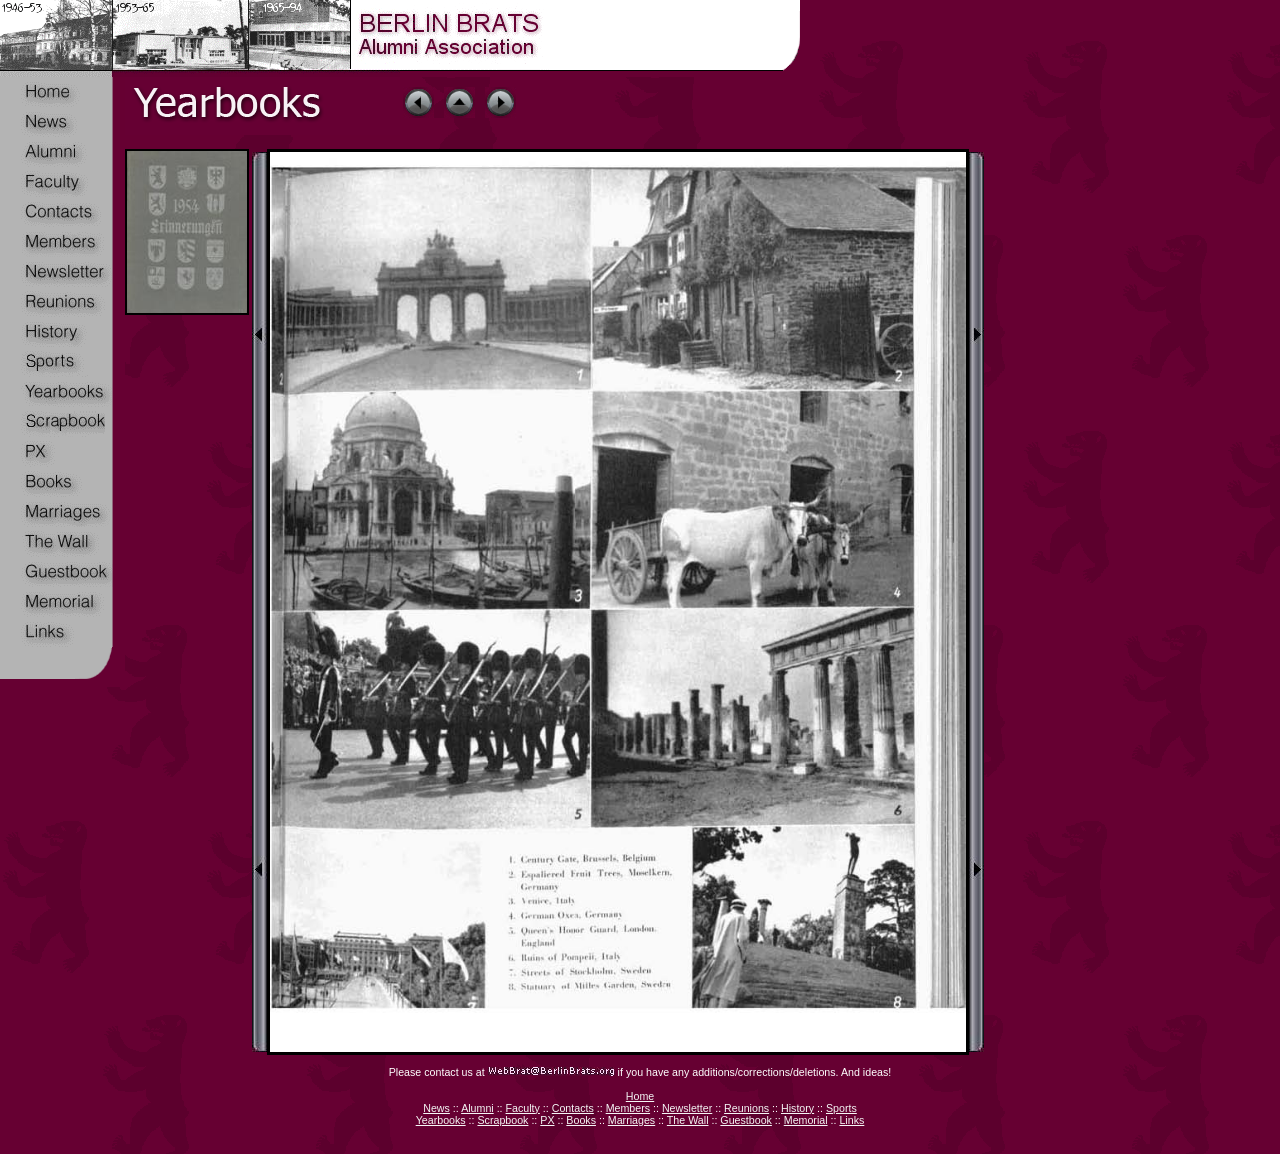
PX (547, 1120)
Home (640, 1096)
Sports (841, 1108)
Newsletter (687, 1108)
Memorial (806, 1120)
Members (628, 1108)
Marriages (631, 1120)
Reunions (746, 1108)
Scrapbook (502, 1120)
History (797, 1108)
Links (851, 1120)
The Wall (688, 1120)
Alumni (477, 1108)
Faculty (523, 1108)
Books (581, 1120)
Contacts (573, 1108)
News (436, 1108)
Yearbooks (441, 1120)
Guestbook (746, 1120)
